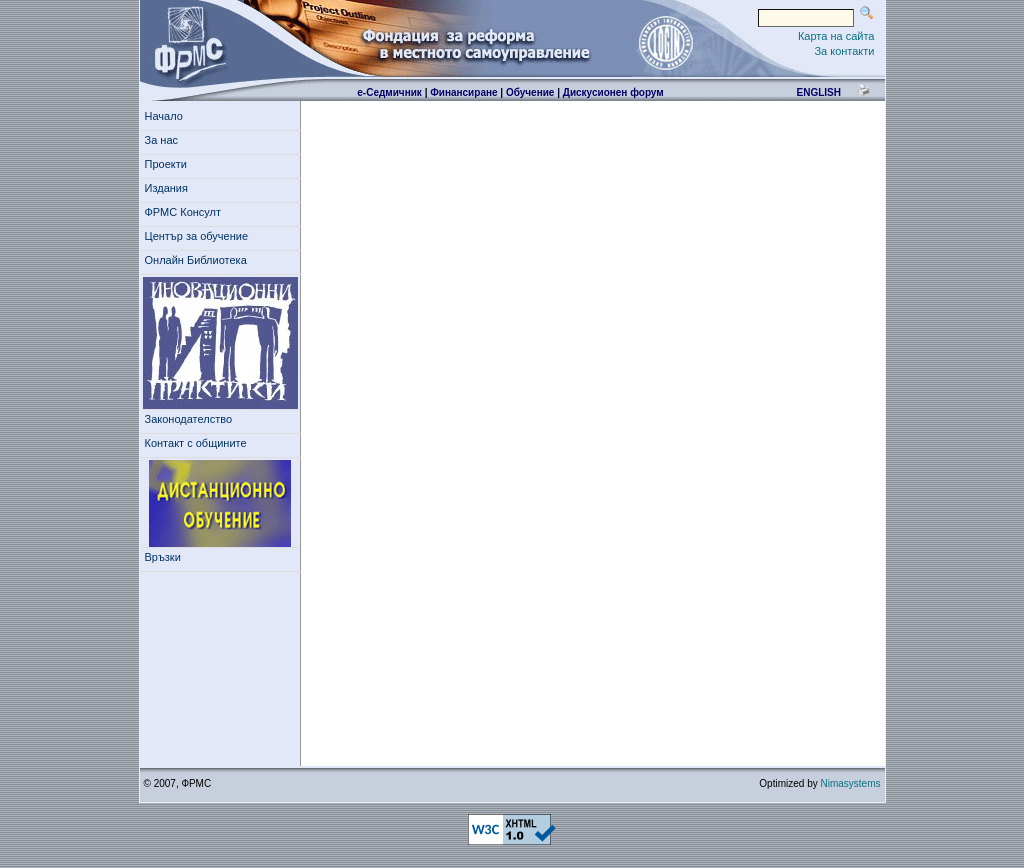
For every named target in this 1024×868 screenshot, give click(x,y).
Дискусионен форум (613, 92)
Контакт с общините (196, 443)
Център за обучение (200, 236)
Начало (164, 116)
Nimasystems (850, 783)
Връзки (166, 557)
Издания (170, 188)
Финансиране (463, 92)
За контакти (844, 51)
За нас (165, 140)
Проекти (169, 164)
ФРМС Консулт (186, 212)
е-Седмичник (389, 92)
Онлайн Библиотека (196, 260)
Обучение (530, 92)
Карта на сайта (836, 36)
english (818, 92)
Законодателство (189, 419)
